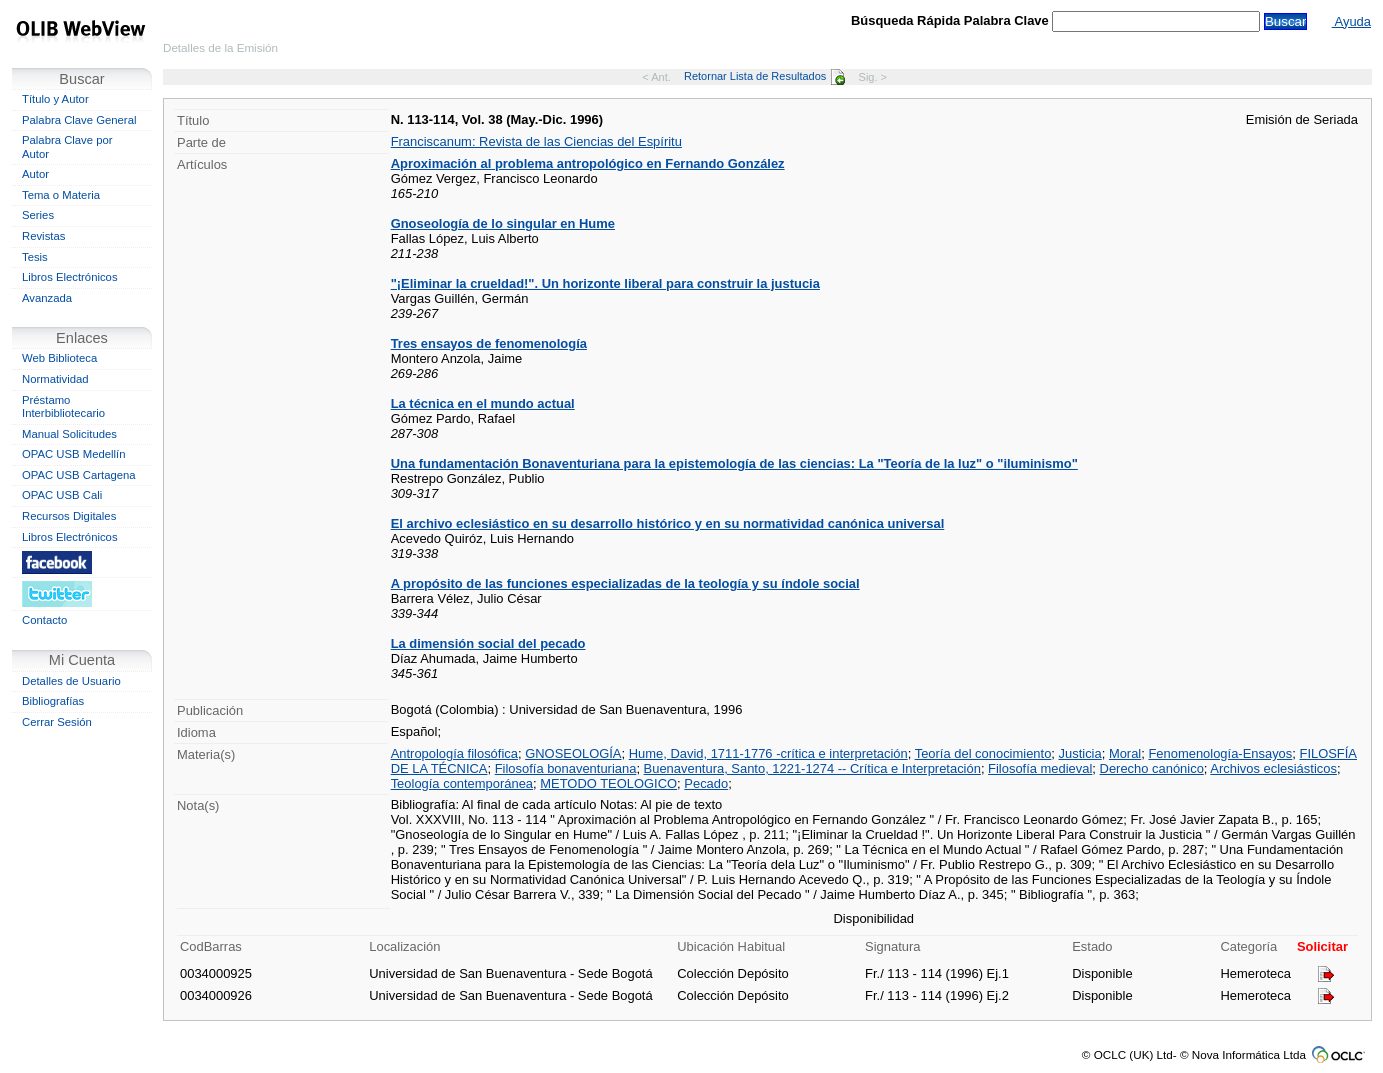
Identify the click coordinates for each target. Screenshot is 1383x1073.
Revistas (43, 236)
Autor (35, 174)
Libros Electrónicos (70, 277)
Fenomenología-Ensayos (1220, 753)
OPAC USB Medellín (74, 454)
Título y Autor (55, 99)
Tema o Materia (61, 195)
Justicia (1080, 753)
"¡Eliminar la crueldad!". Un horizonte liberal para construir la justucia (605, 283)
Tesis (35, 257)
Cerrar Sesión (57, 722)
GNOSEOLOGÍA (573, 753)
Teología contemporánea (462, 783)
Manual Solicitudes (69, 434)
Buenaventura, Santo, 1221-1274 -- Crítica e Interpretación (812, 768)
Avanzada (47, 298)
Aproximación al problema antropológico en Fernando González (588, 163)
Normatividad (55, 379)
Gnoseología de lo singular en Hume (503, 223)
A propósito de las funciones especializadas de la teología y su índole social (625, 583)
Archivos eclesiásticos (1273, 768)
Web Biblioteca (59, 358)
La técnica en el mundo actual (483, 403)
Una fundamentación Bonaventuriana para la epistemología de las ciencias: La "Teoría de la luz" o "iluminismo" (734, 463)
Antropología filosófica (454, 753)
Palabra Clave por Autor (67, 147)
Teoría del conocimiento (983, 753)
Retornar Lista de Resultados (764, 76)
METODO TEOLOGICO (608, 783)
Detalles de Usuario (71, 681)
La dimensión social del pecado (488, 643)
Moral (1125, 753)
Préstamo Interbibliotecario (63, 407)
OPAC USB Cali (62, 495)
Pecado (706, 783)
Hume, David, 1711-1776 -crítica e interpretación (768, 753)
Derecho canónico (1152, 768)
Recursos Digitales (69, 516)
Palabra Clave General (79, 120)
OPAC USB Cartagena (79, 475)
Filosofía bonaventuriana (566, 768)
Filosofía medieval (1040, 768)
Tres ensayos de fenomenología (489, 343)
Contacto (44, 620)
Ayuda (1351, 21)
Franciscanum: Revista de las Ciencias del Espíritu (536, 141)
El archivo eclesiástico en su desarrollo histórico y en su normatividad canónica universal (668, 523)
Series (38, 215)
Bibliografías (53, 701)
